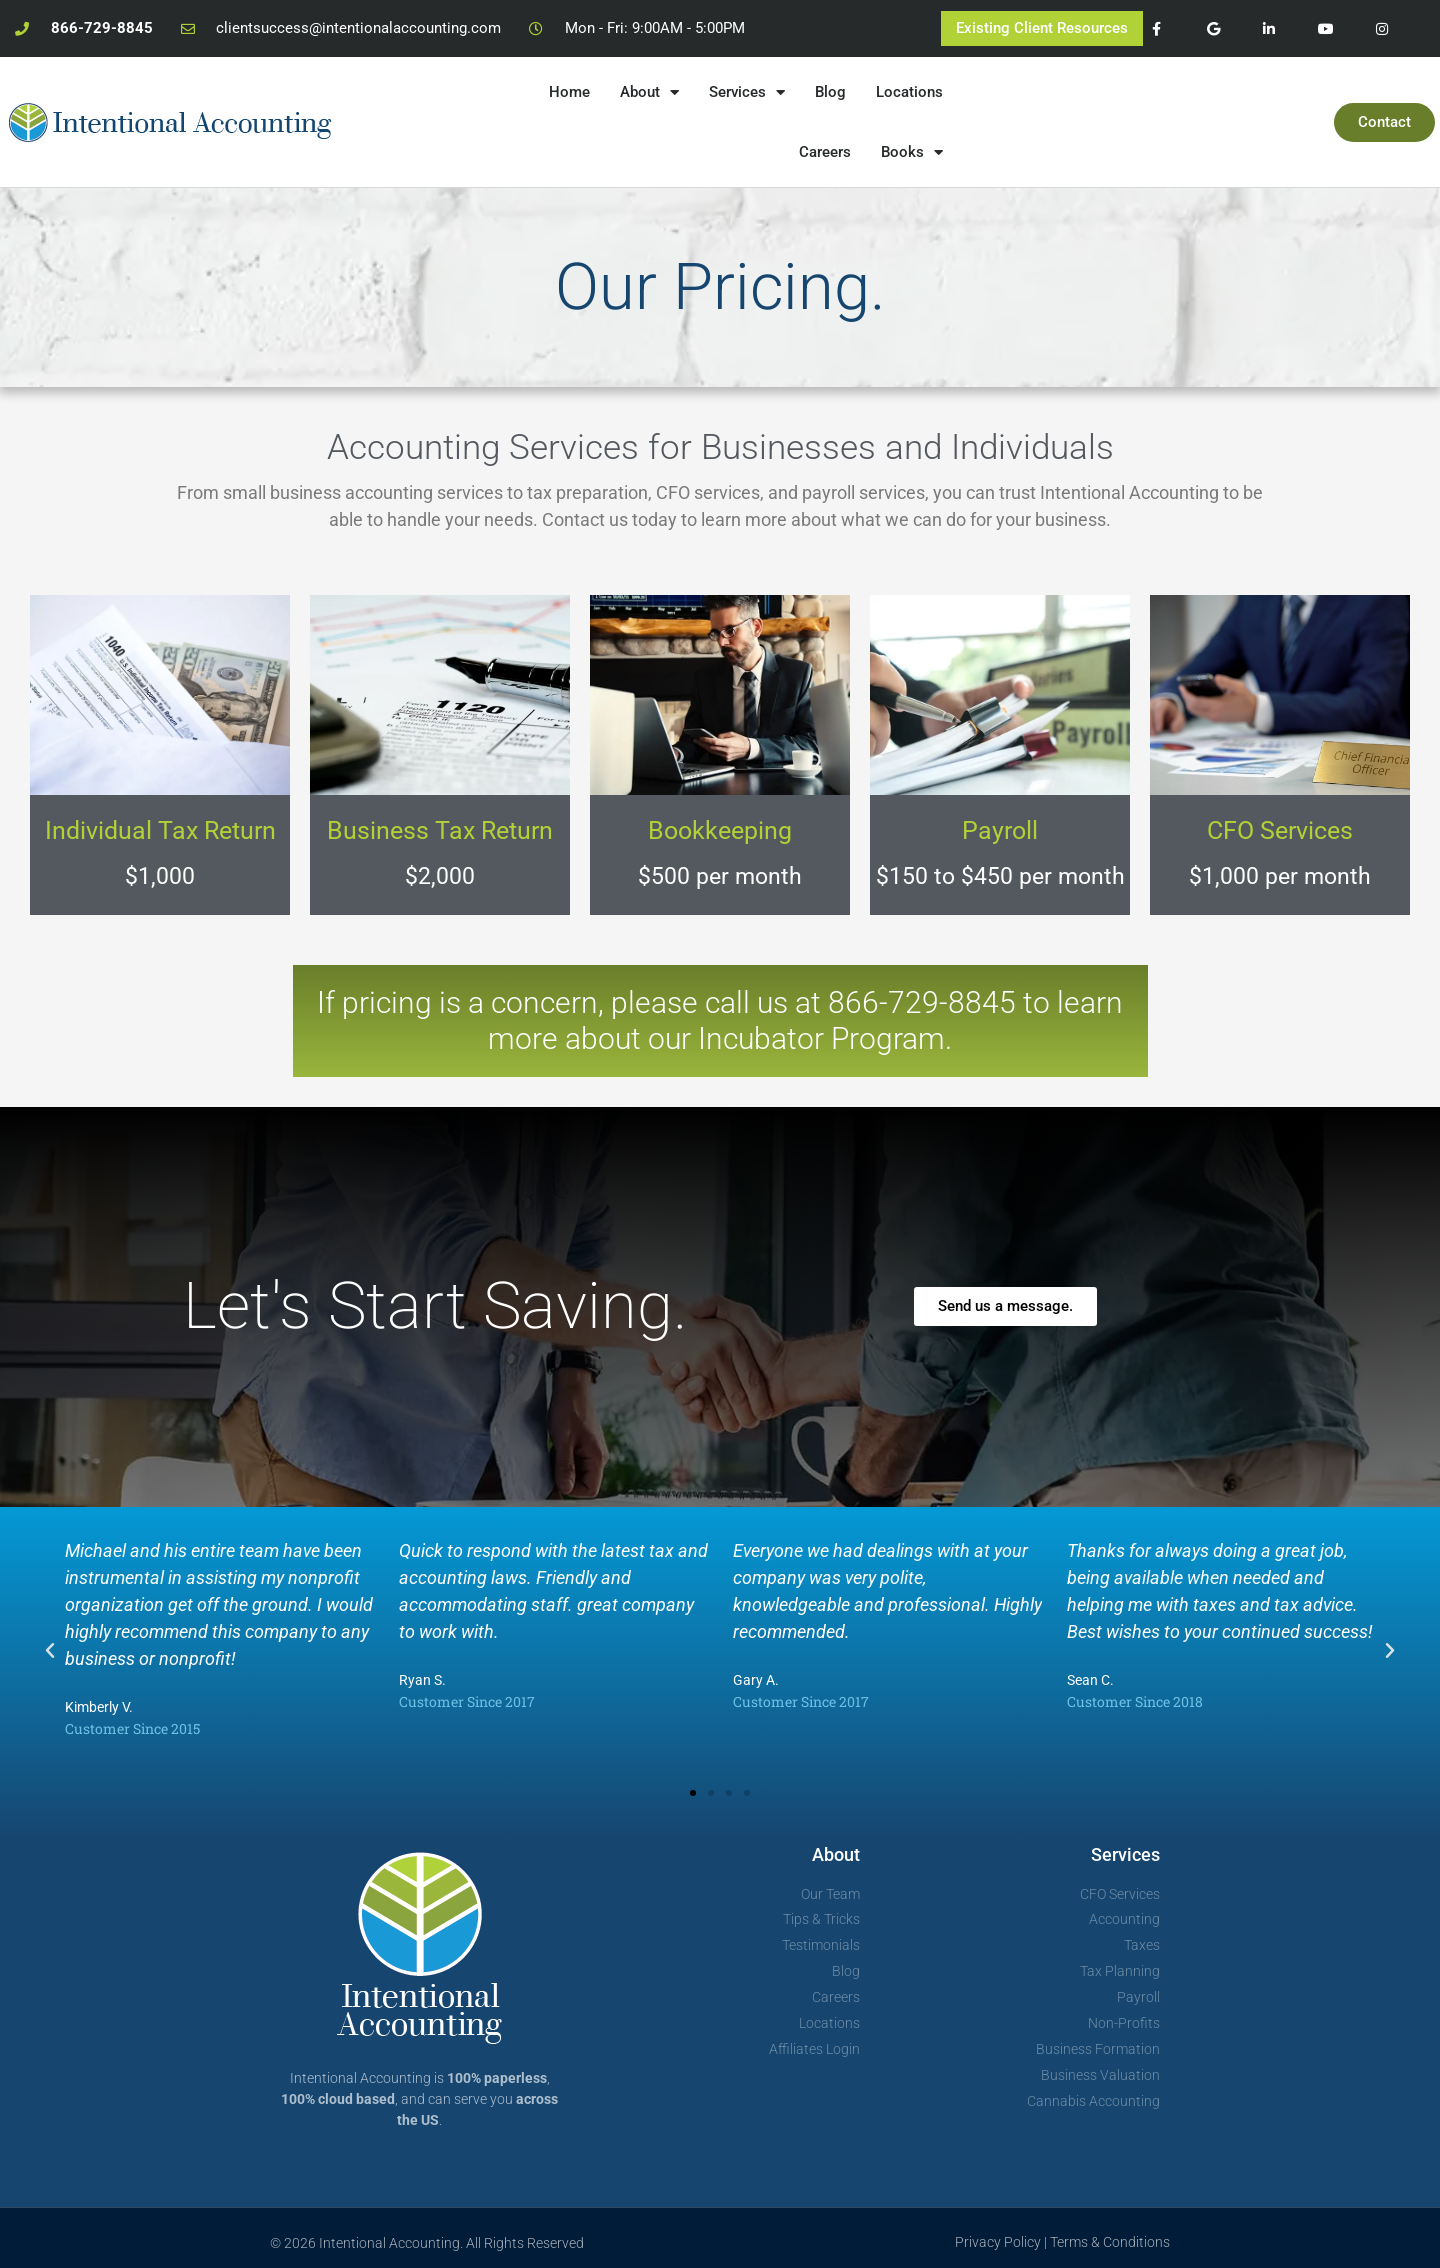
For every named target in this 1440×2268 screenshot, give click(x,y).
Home (569, 92)
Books (912, 152)
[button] (50, 1651)
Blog (830, 92)
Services (747, 92)
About (649, 92)
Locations (909, 92)
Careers (825, 152)
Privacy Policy (998, 2242)
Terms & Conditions (1110, 2242)
